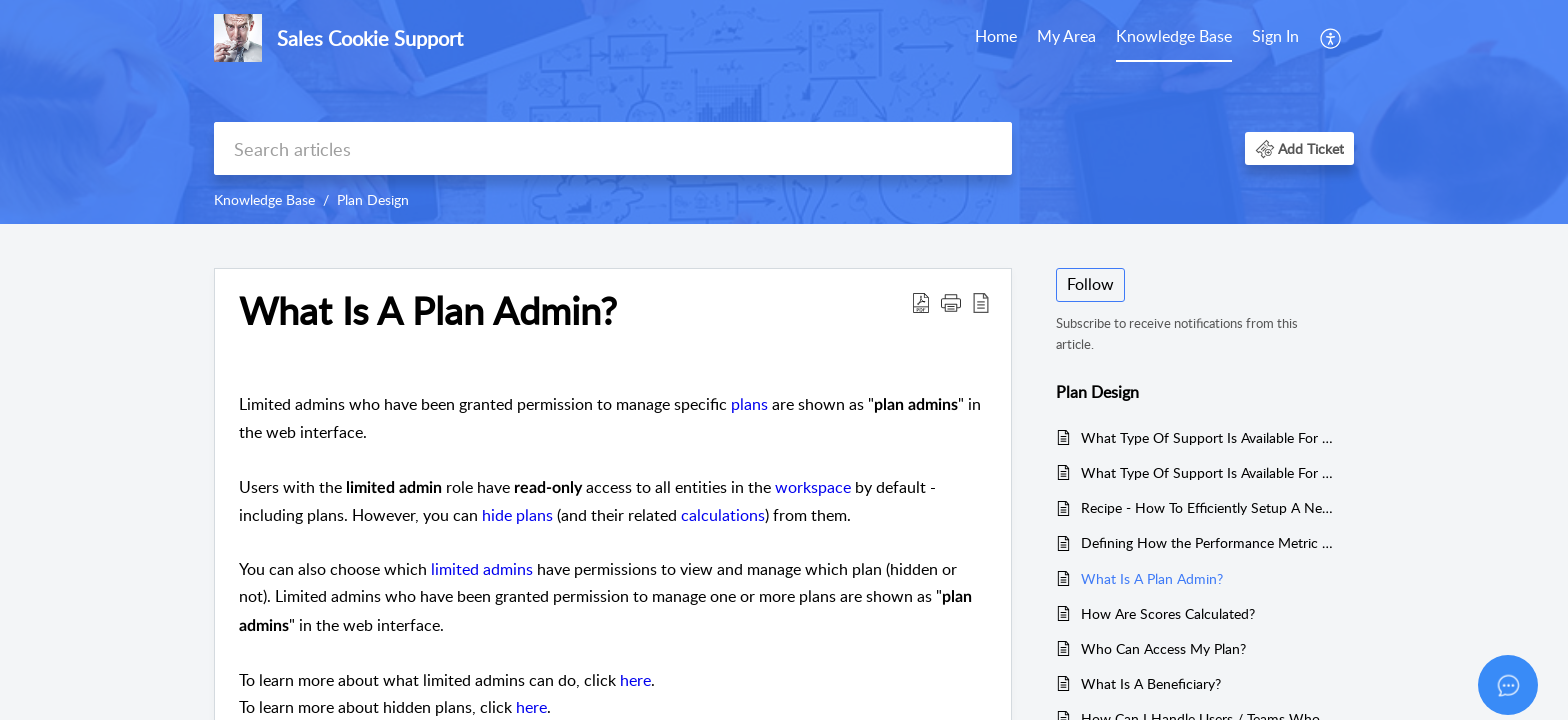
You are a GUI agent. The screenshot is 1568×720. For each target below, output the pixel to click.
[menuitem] (1275, 38)
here (635, 680)
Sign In (1275, 36)
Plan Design (373, 199)
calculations (723, 515)
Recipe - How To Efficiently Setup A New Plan (1207, 507)
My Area (1066, 36)
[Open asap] (1508, 685)
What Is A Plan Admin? (428, 311)
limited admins (482, 569)
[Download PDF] (921, 302)
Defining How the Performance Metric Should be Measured (1207, 542)
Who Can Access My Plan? (1163, 648)
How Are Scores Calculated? (1168, 613)
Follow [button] (1090, 284)
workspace (813, 487)
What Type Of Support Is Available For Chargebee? (1207, 437)
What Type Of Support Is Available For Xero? (1207, 472)
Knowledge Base (1174, 36)
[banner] (784, 112)
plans (749, 404)
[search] (613, 148)
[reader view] (981, 302)
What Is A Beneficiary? (1151, 683)
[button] (1299, 148)
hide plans (519, 515)
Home (996, 36)
